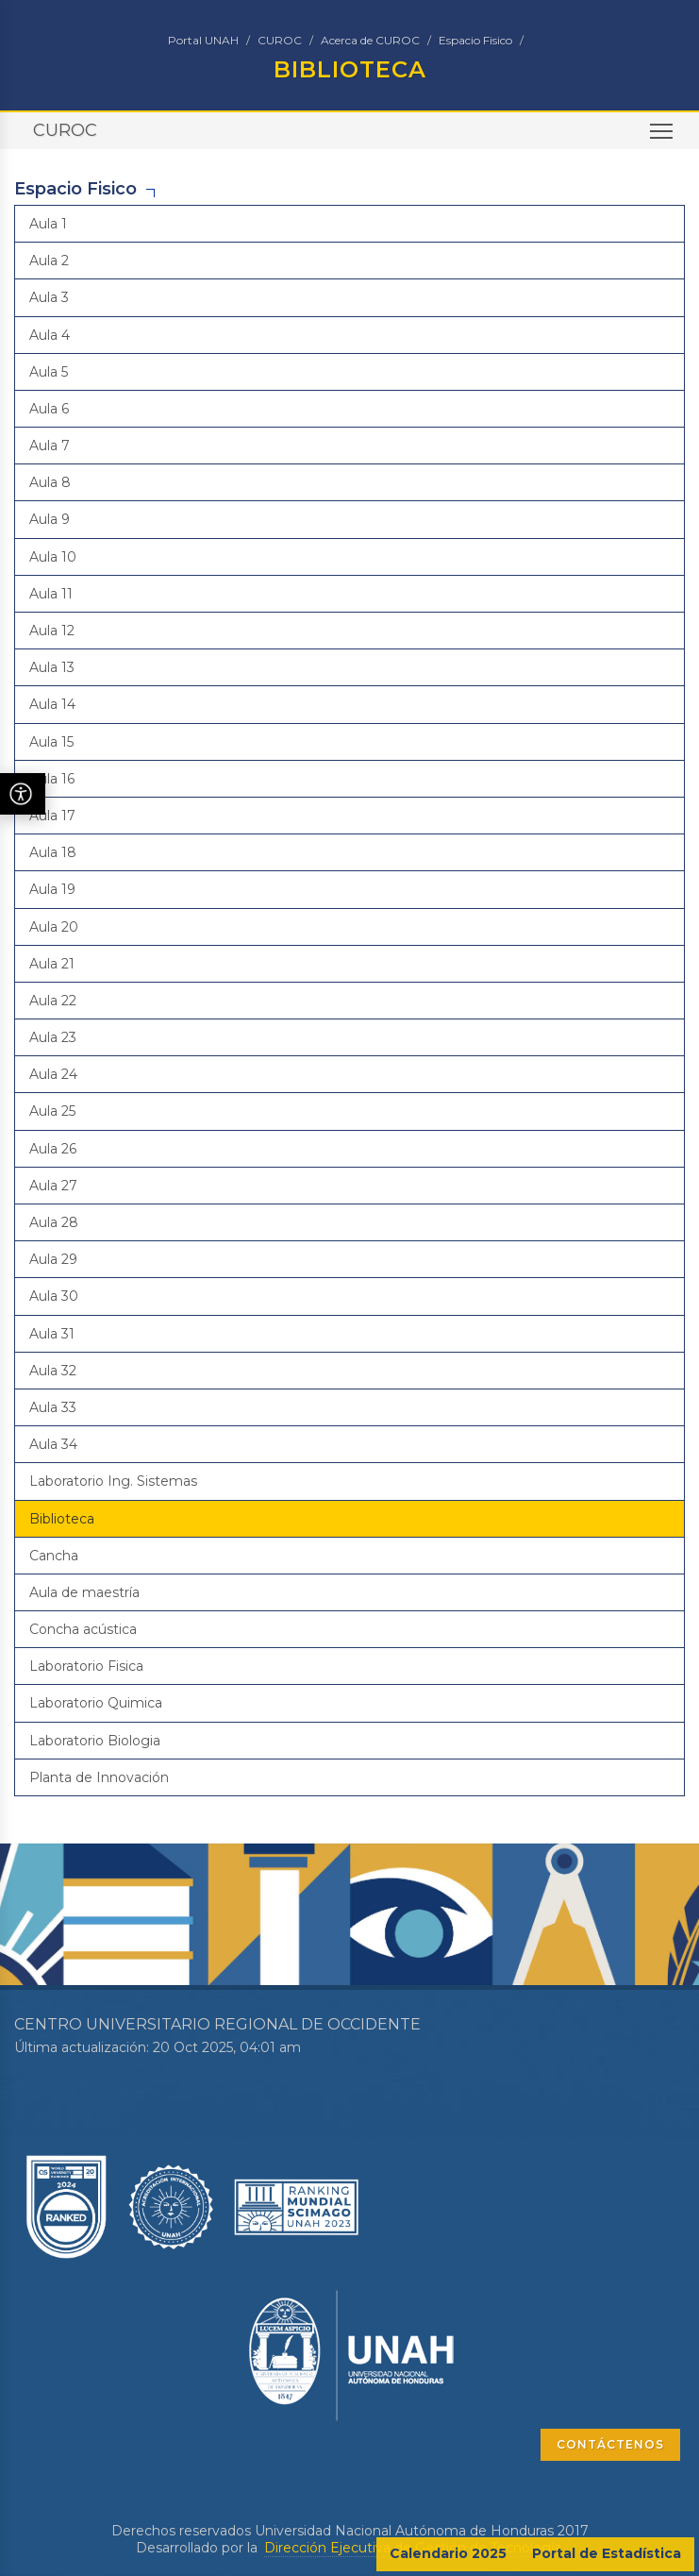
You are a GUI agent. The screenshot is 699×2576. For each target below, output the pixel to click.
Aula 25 (52, 1111)
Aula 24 (53, 1074)
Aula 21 (52, 963)
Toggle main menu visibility (662, 137)
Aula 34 (53, 1444)
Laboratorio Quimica (95, 1702)
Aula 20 (53, 926)
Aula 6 (49, 408)
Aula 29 (53, 1259)
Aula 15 (51, 741)
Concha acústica (83, 1629)
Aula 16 (52, 778)
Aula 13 (52, 667)
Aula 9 (49, 519)
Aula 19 (52, 889)
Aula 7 (49, 445)
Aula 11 (51, 593)
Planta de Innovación (99, 1777)
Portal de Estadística (606, 2553)
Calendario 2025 (448, 2553)
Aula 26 (52, 1148)
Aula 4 (49, 335)
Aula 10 (52, 556)
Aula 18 (52, 852)
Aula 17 (52, 815)
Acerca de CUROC (370, 40)
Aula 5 (48, 371)
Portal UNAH (203, 40)
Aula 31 (52, 1333)
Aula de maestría (84, 1592)
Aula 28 (53, 1222)
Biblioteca (61, 1518)
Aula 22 (52, 1000)
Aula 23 (52, 1037)
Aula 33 (52, 1407)
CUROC (280, 40)
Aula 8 (50, 482)
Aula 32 (52, 1370)
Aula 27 (53, 1185)
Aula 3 (49, 297)
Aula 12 (52, 630)
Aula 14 (52, 704)
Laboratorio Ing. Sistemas (113, 1481)
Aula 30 (53, 1296)
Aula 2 (49, 260)
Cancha (53, 1555)
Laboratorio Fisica (86, 1666)
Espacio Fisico (475, 40)
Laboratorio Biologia (94, 1740)
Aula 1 (48, 223)
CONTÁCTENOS (610, 2444)
